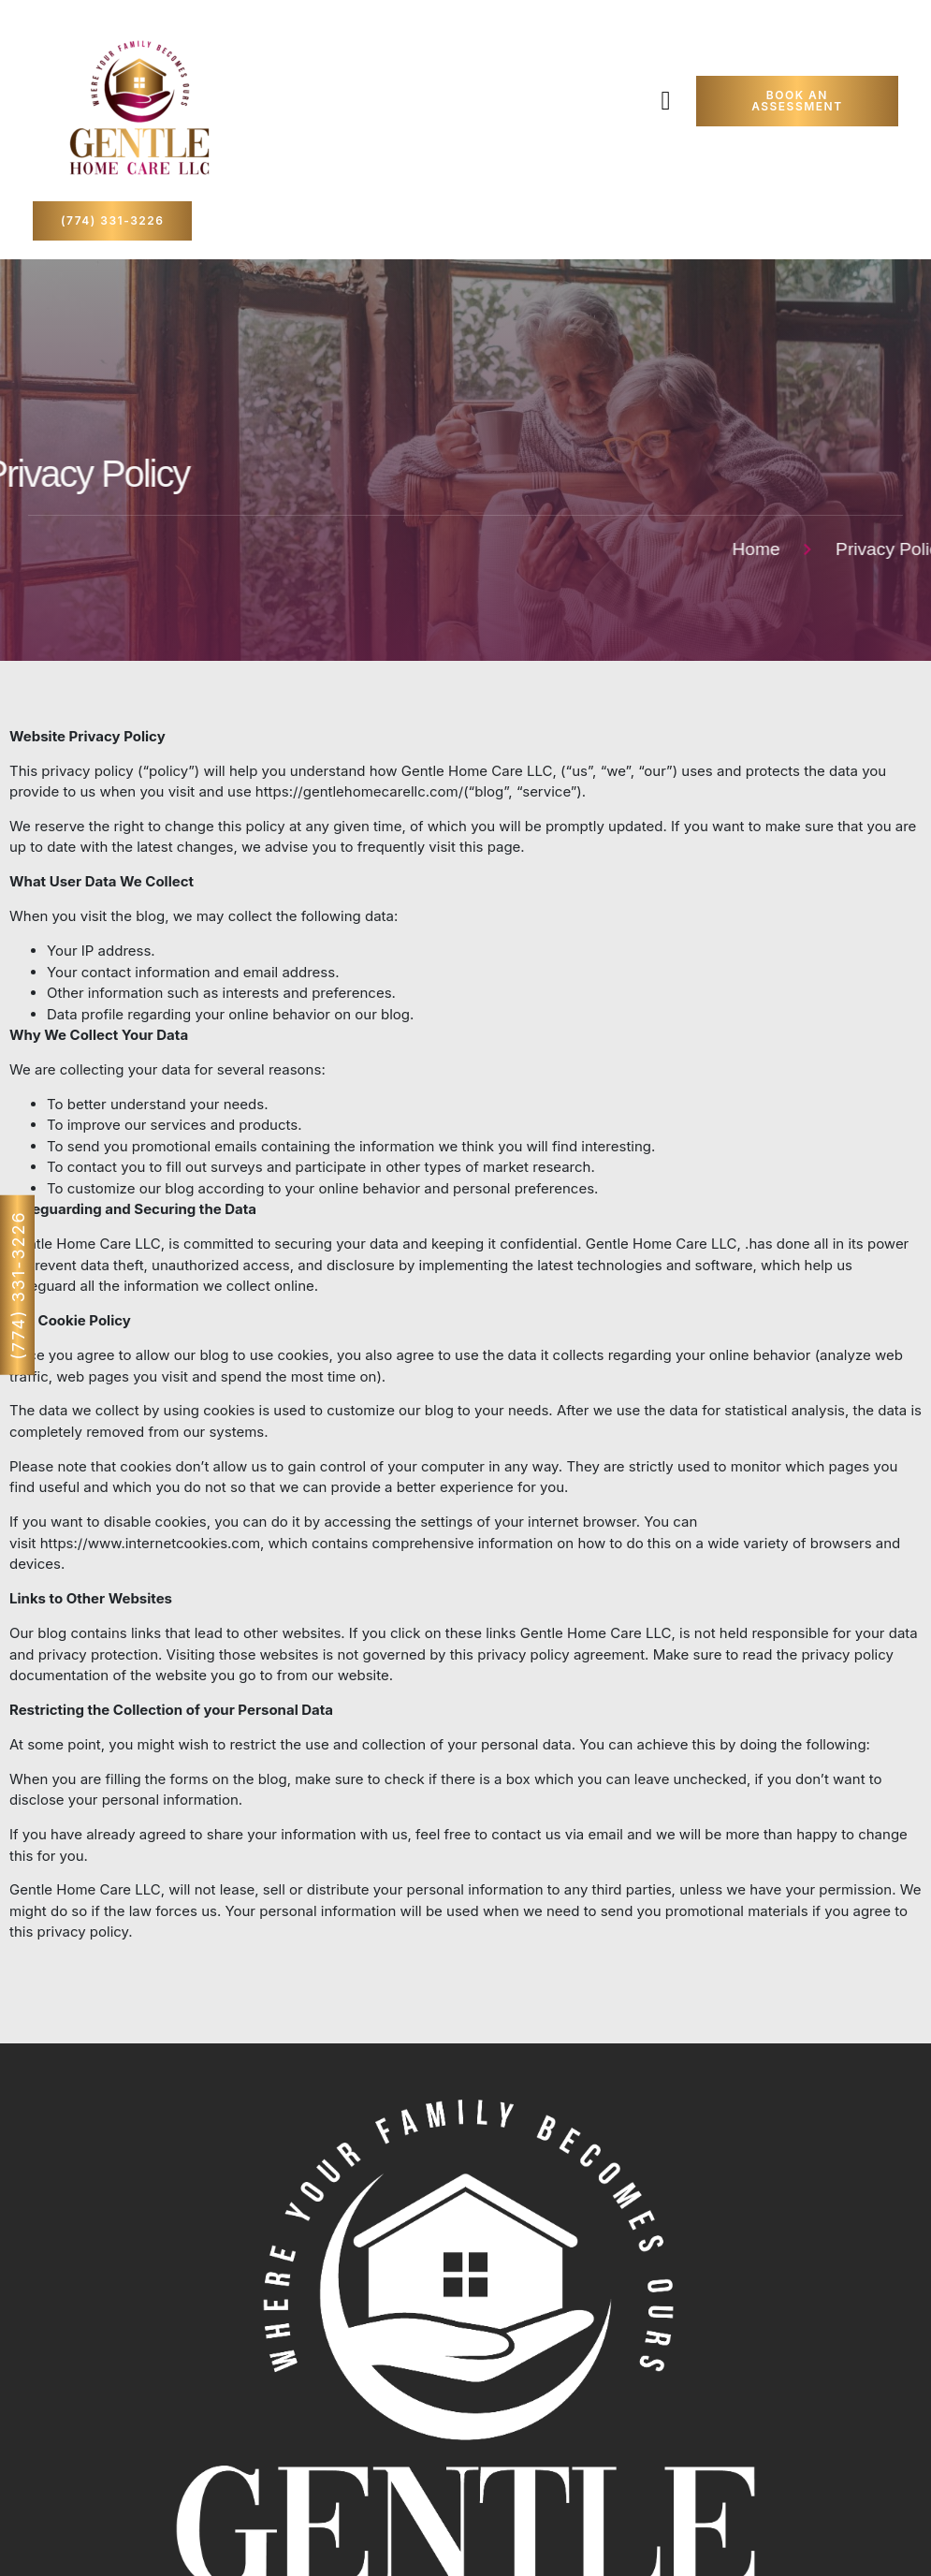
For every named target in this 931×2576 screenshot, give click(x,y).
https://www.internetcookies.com (150, 1543)
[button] (666, 101)
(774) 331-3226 (18, 1284)
